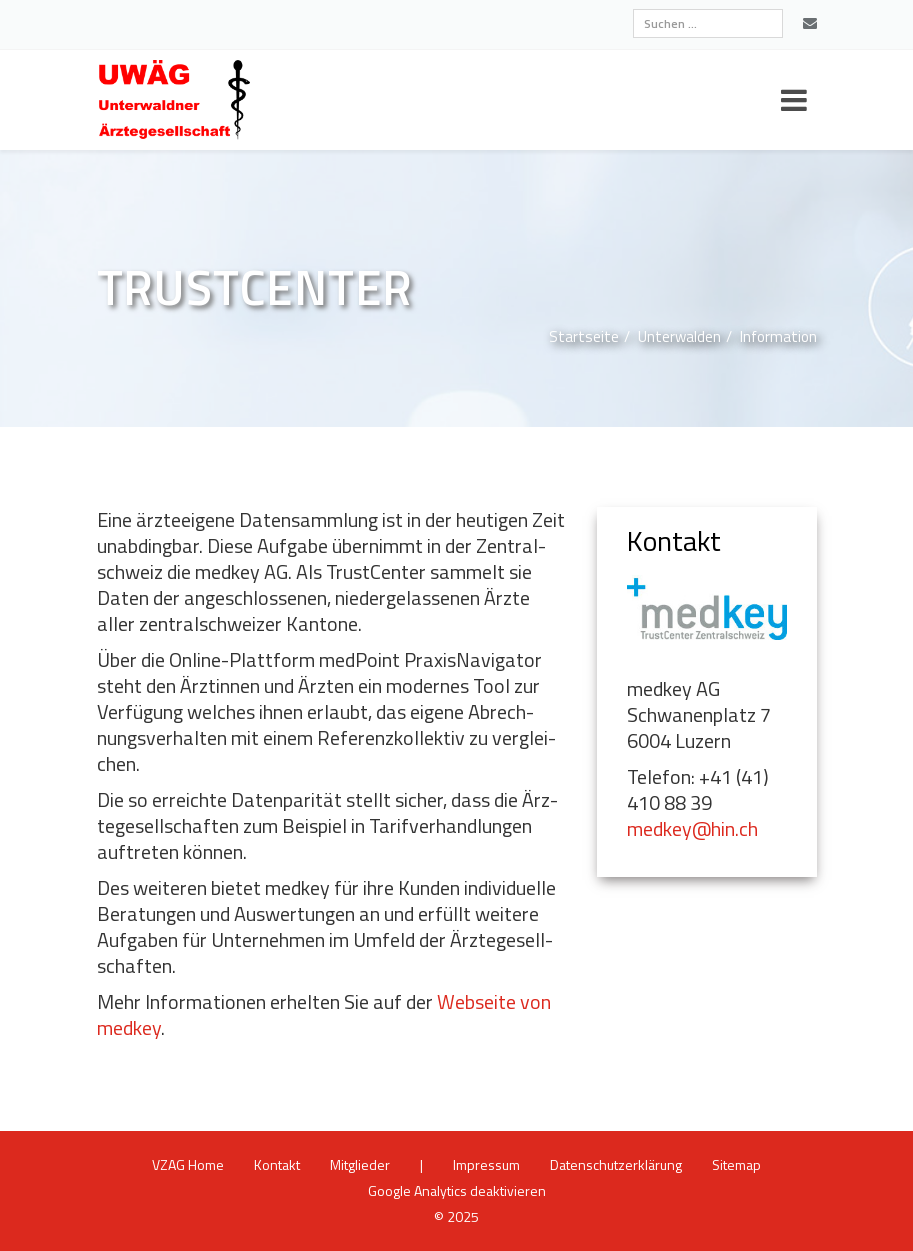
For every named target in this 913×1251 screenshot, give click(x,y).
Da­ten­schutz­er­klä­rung (616, 1165)
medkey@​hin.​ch (692, 828)
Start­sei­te (584, 336)
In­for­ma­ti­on (778, 336)
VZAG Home (188, 1165)
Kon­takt (277, 1165)
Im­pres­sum (486, 1165)
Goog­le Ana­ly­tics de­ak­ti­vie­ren (457, 1190)
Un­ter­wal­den (679, 336)
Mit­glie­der (360, 1165)
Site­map (736, 1165)
